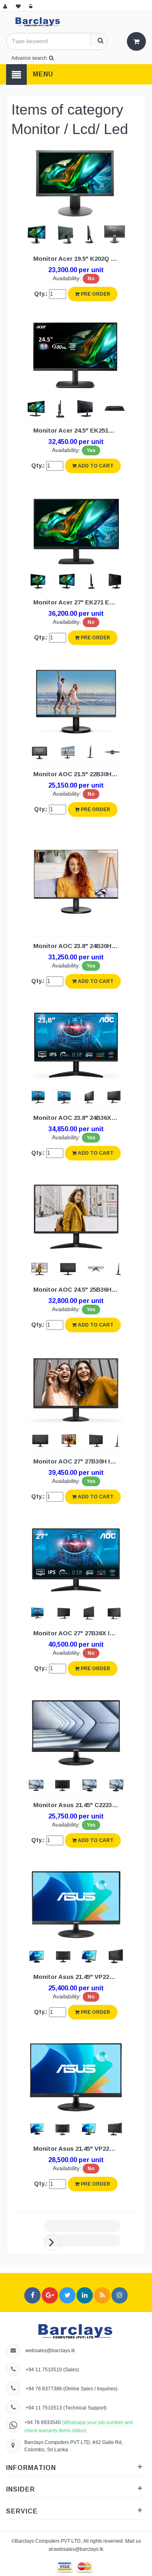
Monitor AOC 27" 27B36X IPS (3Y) (77, 1633)
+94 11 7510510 (44, 2369)
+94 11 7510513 (44, 2407)
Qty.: (40, 293)
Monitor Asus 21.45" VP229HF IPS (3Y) (77, 2148)
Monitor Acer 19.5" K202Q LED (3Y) (77, 258)
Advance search (32, 58)
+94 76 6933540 (43, 2422)
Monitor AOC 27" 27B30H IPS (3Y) (77, 1461)
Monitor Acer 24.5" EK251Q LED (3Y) (77, 430)
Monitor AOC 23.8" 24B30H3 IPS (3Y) (77, 945)
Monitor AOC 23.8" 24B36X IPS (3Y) (77, 1117)
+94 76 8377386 (44, 2388)
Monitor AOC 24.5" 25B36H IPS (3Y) (77, 1289)
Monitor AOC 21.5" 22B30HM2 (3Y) (77, 774)
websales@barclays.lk (50, 2350)
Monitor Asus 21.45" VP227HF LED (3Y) (77, 1976)
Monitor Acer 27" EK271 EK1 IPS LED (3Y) (77, 602)
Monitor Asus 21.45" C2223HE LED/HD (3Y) (77, 1804)
